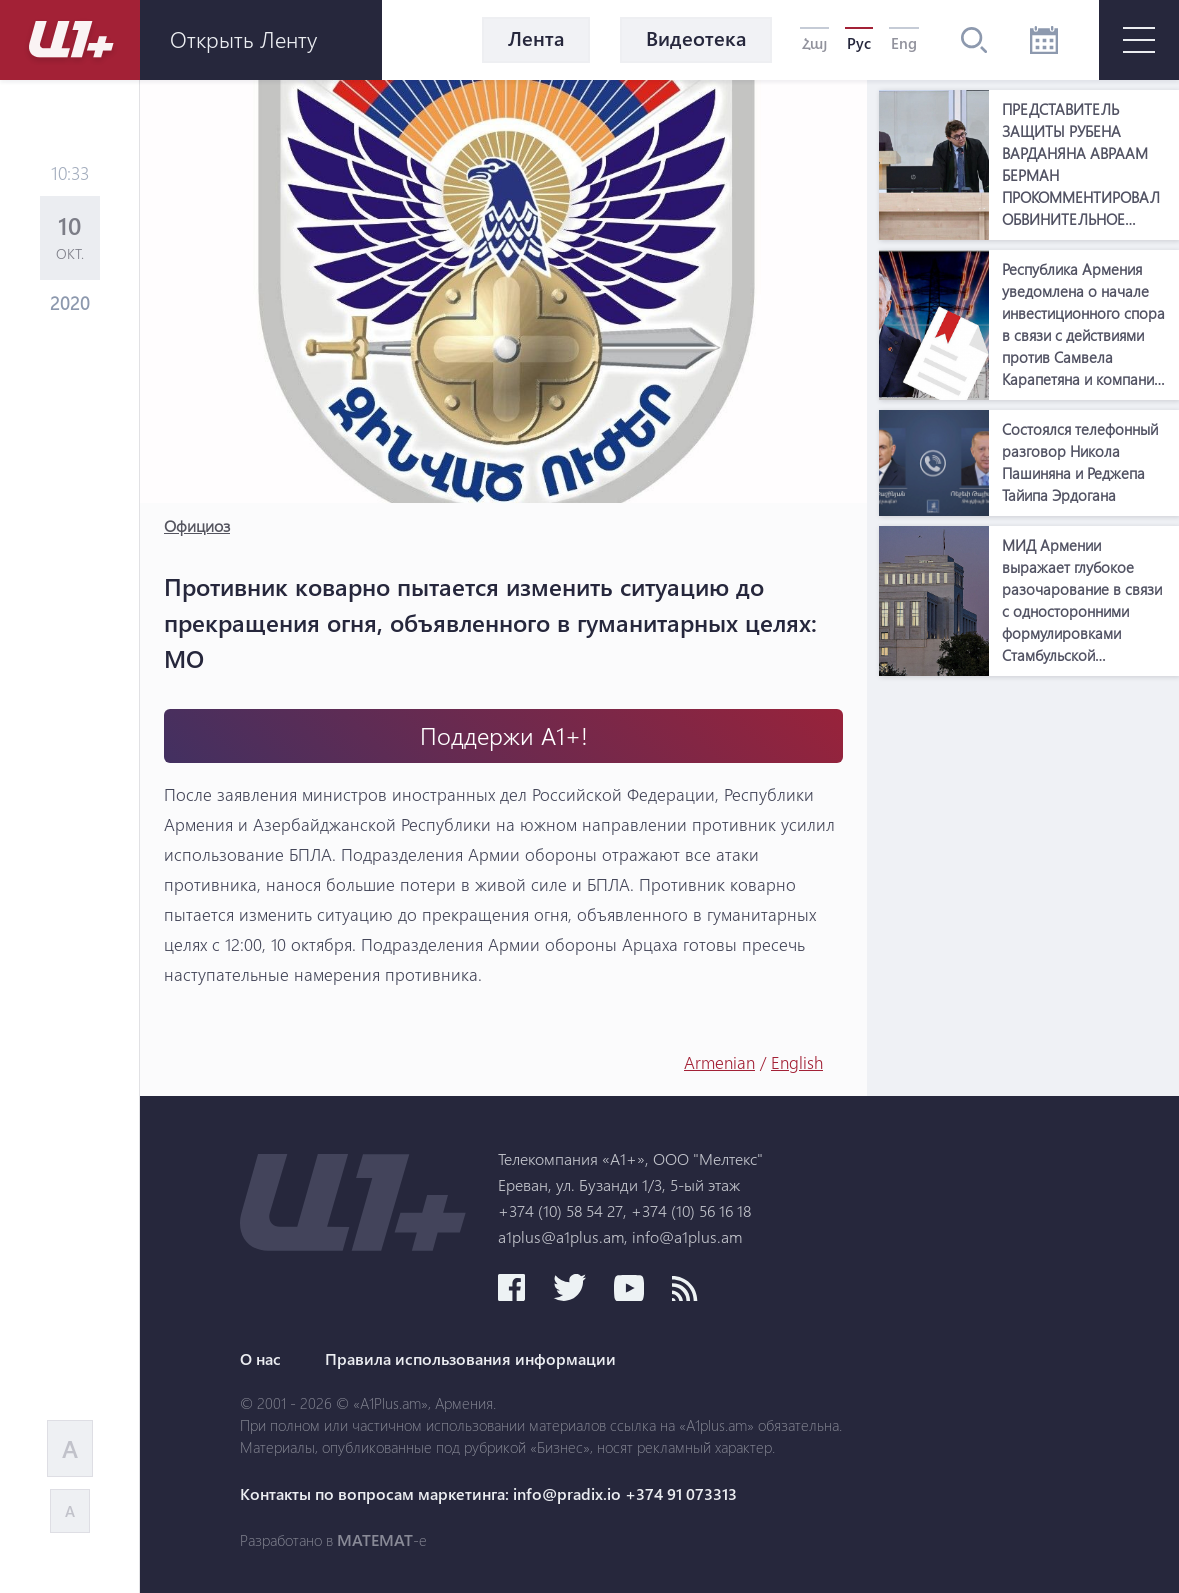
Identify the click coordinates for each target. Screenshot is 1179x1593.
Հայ (814, 43)
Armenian (719, 1062)
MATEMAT (375, 1540)
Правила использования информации (470, 1359)
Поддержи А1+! (504, 735)
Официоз (197, 525)
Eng (904, 43)
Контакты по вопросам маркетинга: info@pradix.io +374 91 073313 (488, 1494)
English (797, 1062)
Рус (859, 43)
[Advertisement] (1029, 811)
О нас (260, 1359)
